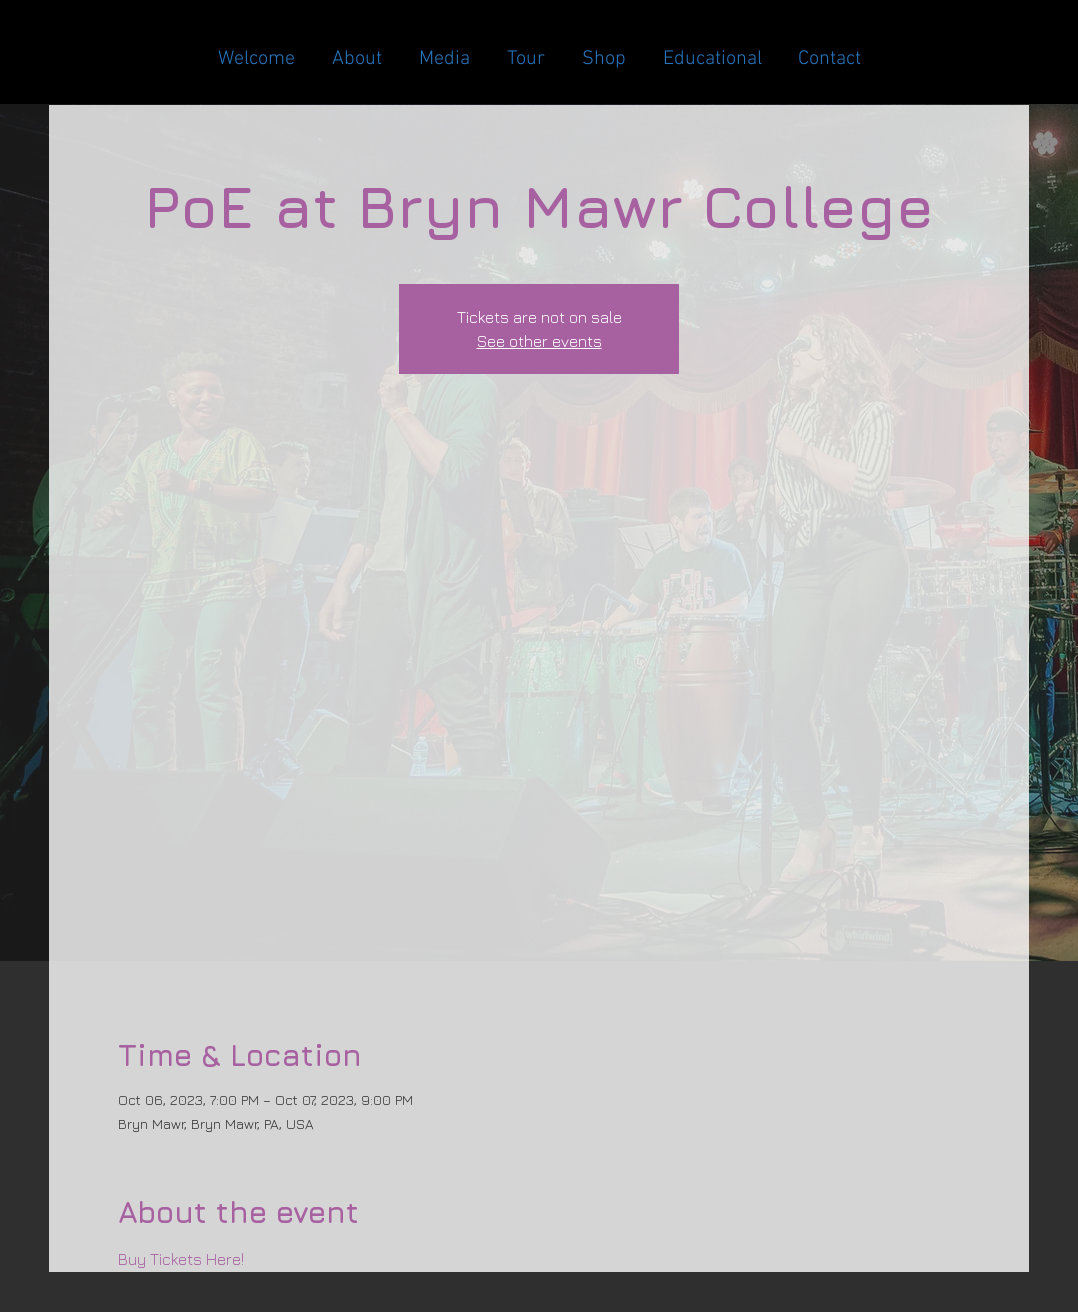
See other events (539, 341)
